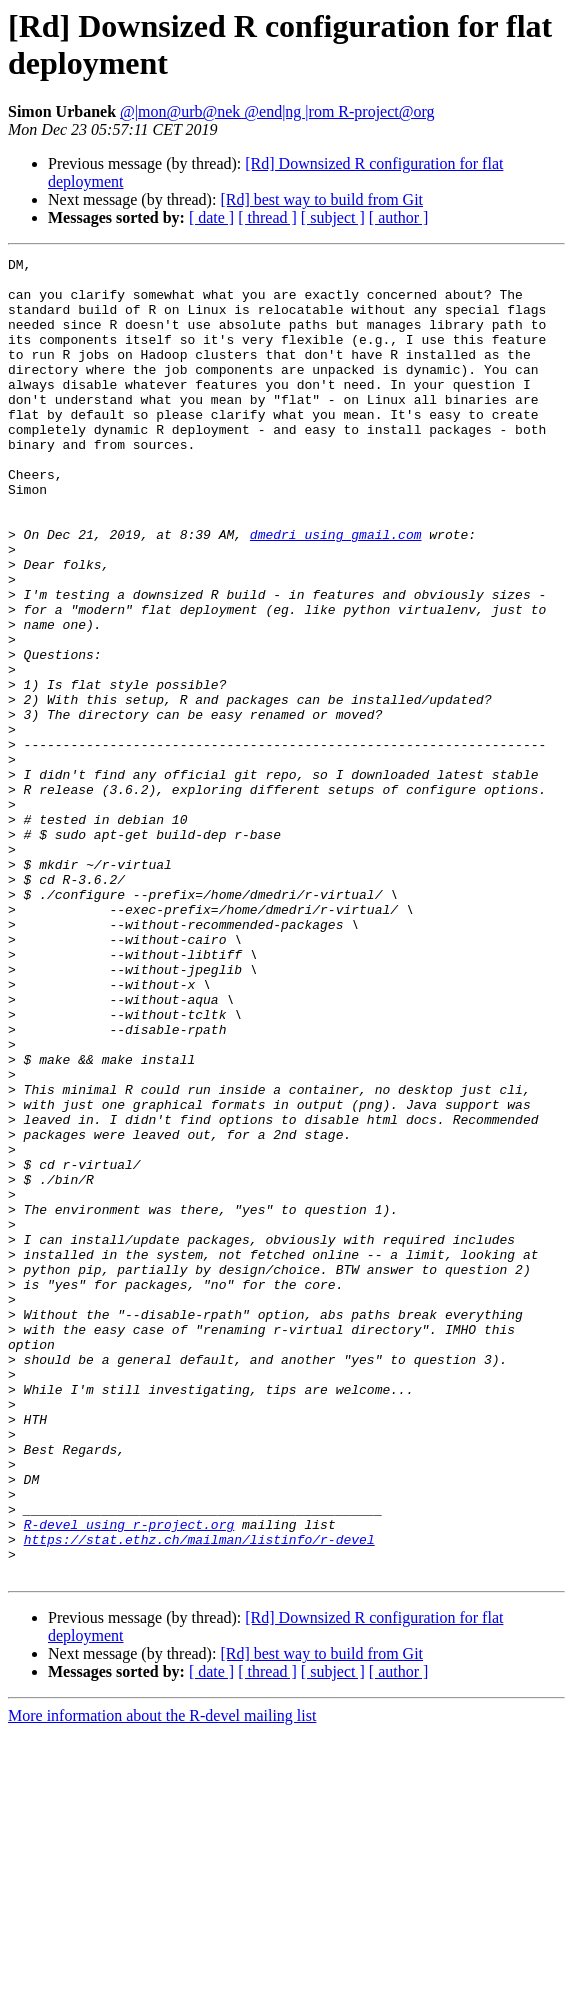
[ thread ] (267, 217)
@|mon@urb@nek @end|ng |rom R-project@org (277, 111)
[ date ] (211, 217)
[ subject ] (333, 217)
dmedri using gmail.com (336, 591)
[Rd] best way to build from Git (321, 199)
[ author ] (399, 217)
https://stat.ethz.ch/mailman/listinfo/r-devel (199, 1797)
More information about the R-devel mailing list (162, 1979)
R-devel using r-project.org (129, 1779)
